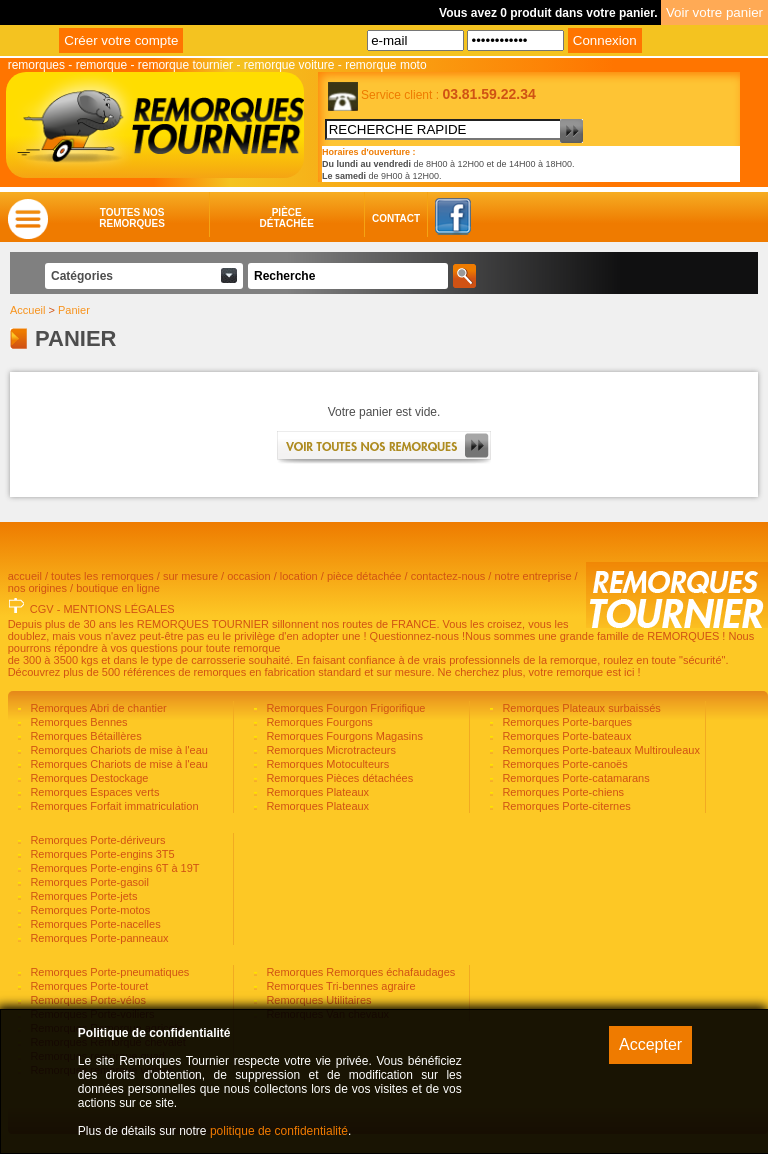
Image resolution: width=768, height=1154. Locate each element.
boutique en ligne (118, 588)
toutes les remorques (102, 576)
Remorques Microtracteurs (329, 750)
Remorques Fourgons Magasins (343, 736)
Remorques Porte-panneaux (97, 938)
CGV (42, 609)
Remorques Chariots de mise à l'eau (117, 750)
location (299, 576)
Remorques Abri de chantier (96, 708)
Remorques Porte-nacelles (93, 924)
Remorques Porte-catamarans (574, 778)
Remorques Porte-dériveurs (96, 840)
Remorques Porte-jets (82, 896)
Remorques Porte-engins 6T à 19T (113, 868)
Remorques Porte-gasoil (88, 882)
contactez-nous (448, 576)
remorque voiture (289, 65)
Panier (74, 310)
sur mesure (190, 576)
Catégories (82, 276)
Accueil (27, 310)
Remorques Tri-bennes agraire (339, 986)
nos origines (37, 588)
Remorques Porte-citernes (564, 806)
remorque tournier (185, 65)
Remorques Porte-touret (87, 986)
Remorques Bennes (77, 722)
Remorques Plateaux (316, 792)
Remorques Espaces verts (93, 792)
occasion (248, 576)
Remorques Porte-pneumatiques (108, 972)
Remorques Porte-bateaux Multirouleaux (599, 750)
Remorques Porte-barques (565, 722)
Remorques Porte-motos (88, 910)
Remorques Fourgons (317, 722)
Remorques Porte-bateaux (565, 736)
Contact (376, 218)
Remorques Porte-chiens (561, 792)
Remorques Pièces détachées (338, 778)
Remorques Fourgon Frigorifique (344, 708)
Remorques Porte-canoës (563, 764)
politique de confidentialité (279, 1131)
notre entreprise (532, 576)
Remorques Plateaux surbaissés (579, 708)
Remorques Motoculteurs (326, 764)
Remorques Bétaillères (84, 736)
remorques (36, 65)
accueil (25, 576)
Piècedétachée (287, 218)
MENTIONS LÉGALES (118, 609)
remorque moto (385, 65)
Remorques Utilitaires (317, 1000)
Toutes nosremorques (132, 218)
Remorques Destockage (87, 778)
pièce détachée (364, 576)
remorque (101, 65)
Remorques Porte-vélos (86, 1000)
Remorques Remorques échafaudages (359, 972)
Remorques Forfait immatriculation (112, 806)
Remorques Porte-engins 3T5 (100, 854)
